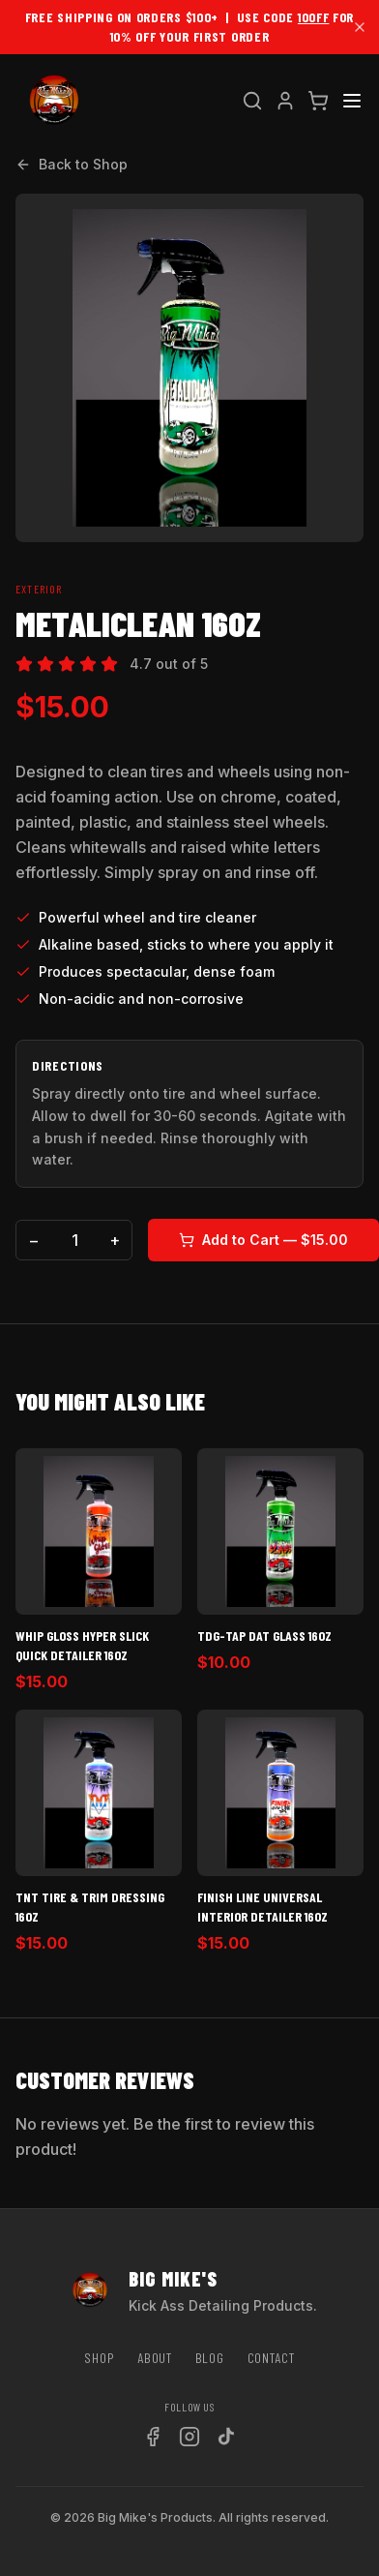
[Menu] (352, 100)
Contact (271, 2357)
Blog (209, 2357)
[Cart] (318, 100)
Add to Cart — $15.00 (263, 1239)
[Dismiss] (359, 27)
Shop (99, 2357)
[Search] (252, 100)
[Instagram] (189, 2436)
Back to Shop (71, 164)
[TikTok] (226, 2436)
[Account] (285, 100)
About (154, 2357)
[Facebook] (152, 2436)
